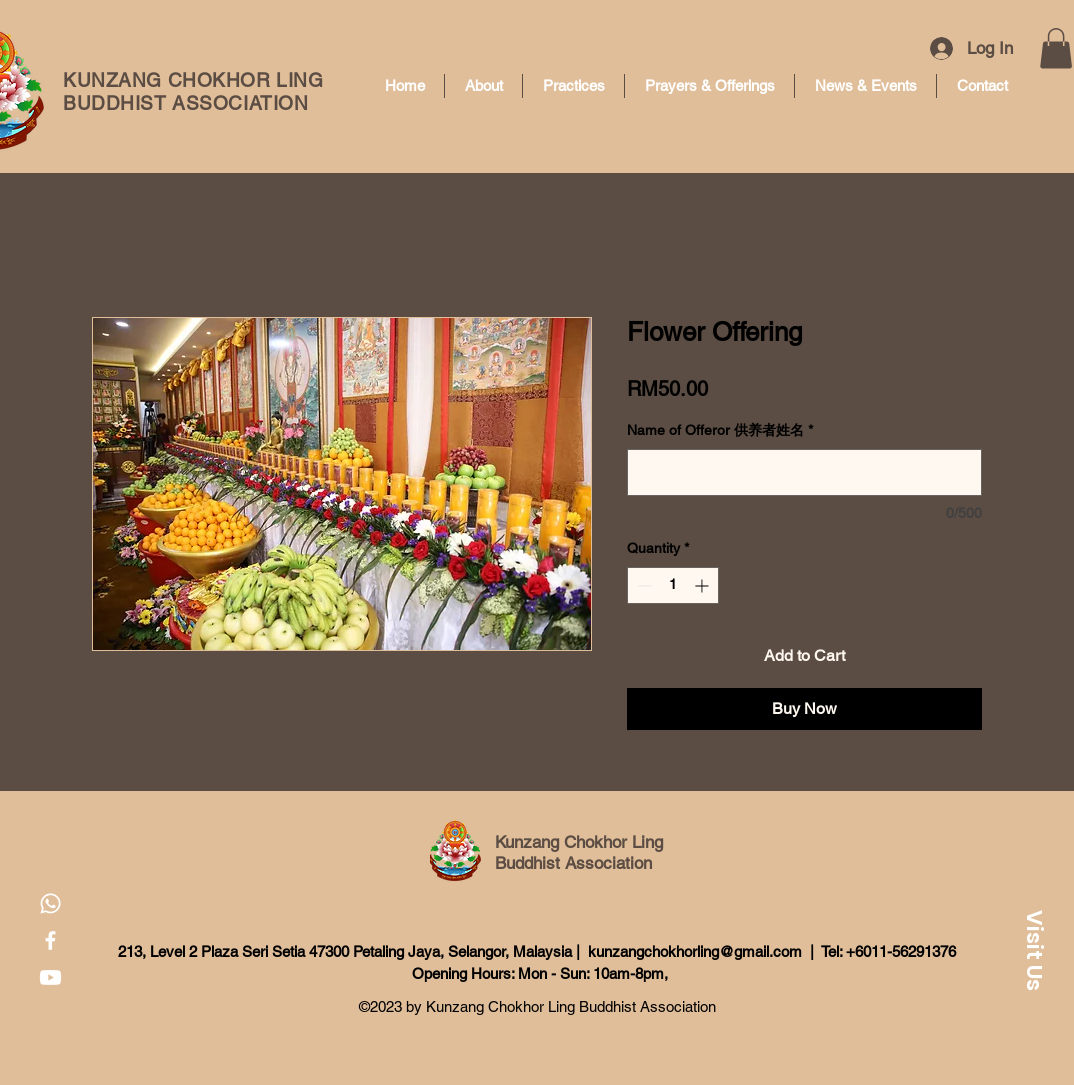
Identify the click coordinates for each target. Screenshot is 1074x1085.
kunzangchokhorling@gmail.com (695, 951)
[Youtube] (50, 977)
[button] (1056, 48)
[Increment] (703, 585)
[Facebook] (50, 940)
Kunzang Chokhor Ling (579, 842)
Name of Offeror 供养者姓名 (720, 430)
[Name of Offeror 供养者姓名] (804, 472)
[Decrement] (642, 585)
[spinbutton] (673, 585)
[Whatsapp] (50, 903)
